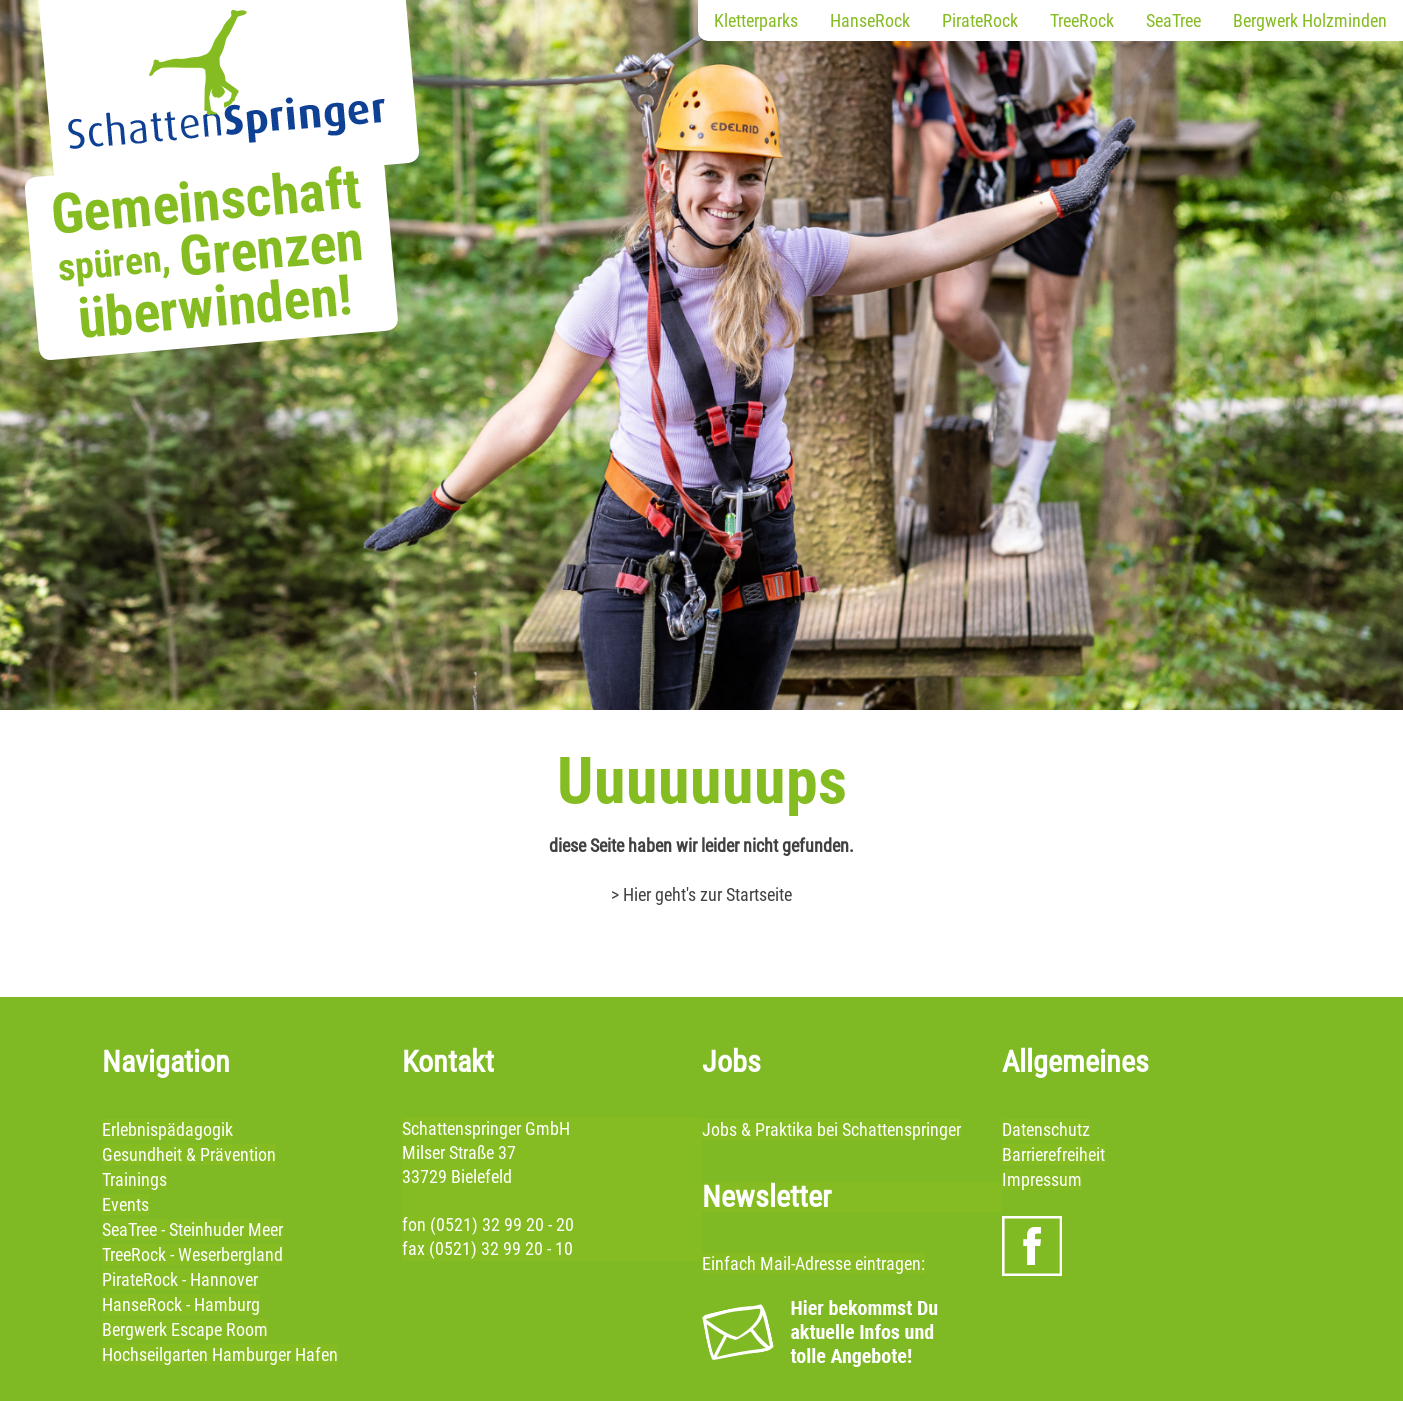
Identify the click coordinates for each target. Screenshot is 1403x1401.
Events (125, 1204)
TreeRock (1082, 20)
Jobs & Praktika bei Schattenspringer (831, 1129)
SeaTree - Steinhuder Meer (192, 1229)
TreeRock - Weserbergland (192, 1254)
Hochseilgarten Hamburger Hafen (220, 1354)
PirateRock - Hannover (180, 1279)
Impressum (1042, 1179)
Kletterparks (756, 20)
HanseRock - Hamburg (181, 1304)
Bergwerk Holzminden (1310, 20)
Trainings (134, 1179)
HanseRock (870, 20)
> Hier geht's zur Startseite (701, 894)
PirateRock (980, 20)
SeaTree (1173, 20)
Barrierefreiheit (1053, 1154)
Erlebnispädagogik (167, 1129)
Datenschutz (1046, 1129)
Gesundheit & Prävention (189, 1154)
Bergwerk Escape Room (185, 1329)
